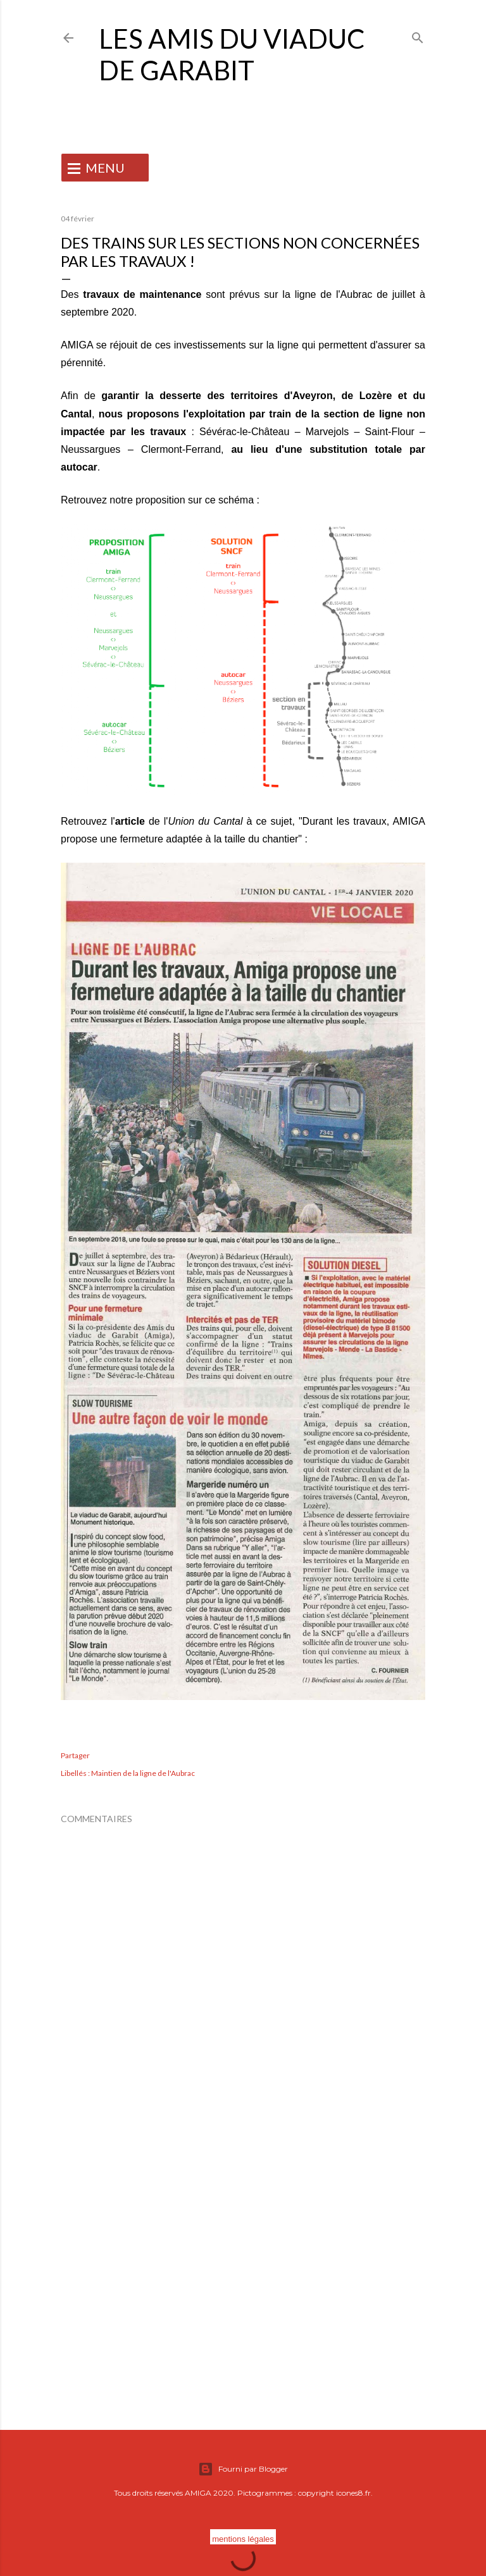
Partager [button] (75, 1755)
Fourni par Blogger (243, 2469)
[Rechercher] (417, 35)
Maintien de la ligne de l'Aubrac (143, 1773)
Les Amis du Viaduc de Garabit (232, 54)
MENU (105, 167)
